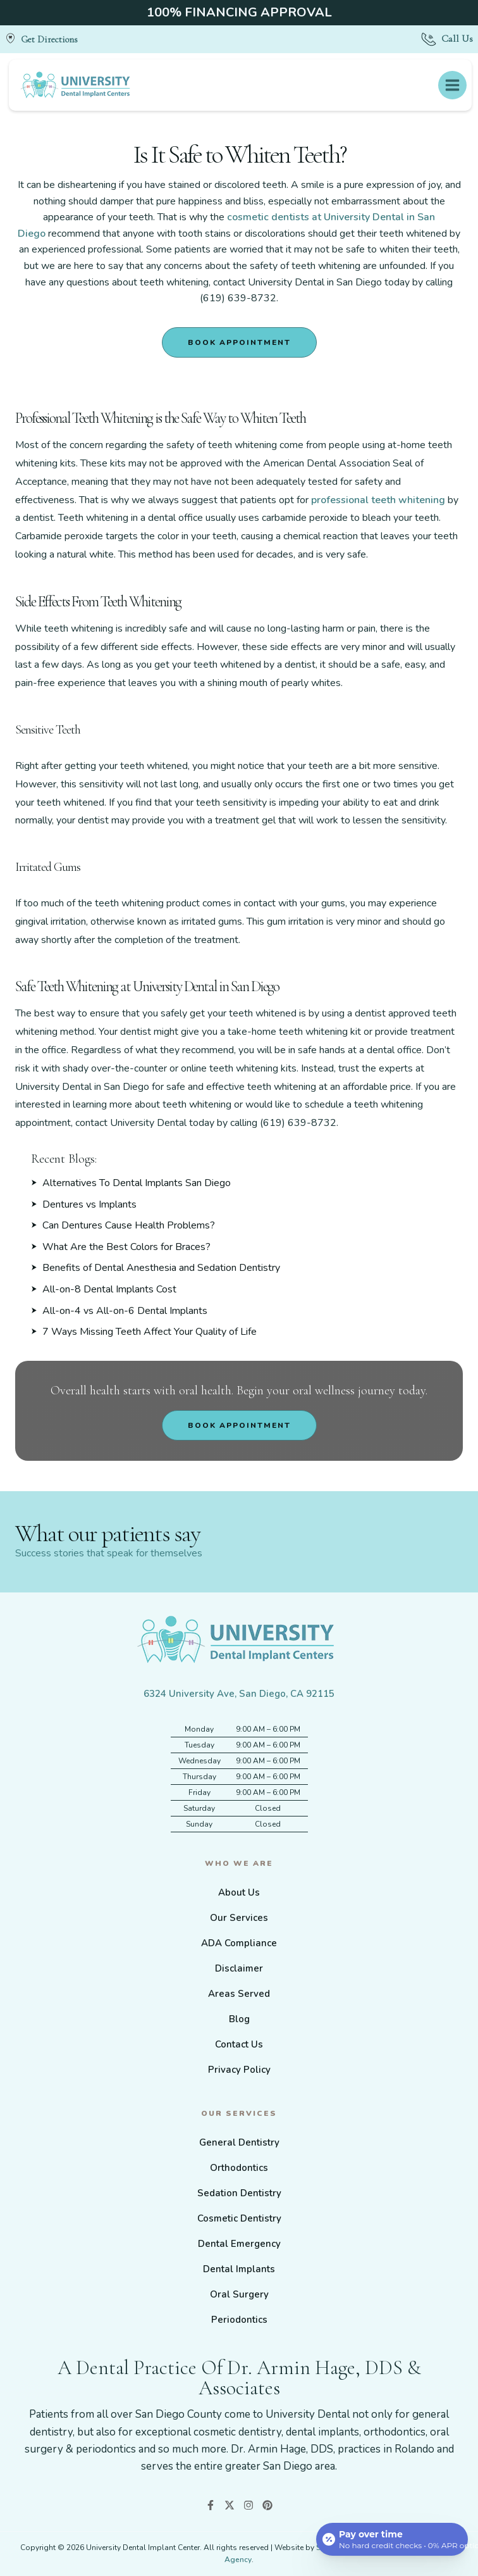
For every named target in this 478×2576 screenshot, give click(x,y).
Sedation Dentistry (239, 2193)
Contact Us (239, 2044)
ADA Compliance (239, 1943)
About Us (239, 1892)
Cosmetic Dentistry (239, 2218)
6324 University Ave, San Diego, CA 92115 (239, 1693)
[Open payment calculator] (392, 2539)
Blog (239, 2019)
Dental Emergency (239, 2243)
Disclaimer (239, 1968)
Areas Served (239, 1993)
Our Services (239, 1917)
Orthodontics (239, 2167)
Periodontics (239, 2319)
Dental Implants (239, 2269)
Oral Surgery (239, 2294)
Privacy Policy (239, 2069)
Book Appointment (239, 342)
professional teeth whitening (378, 500)
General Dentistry (239, 2142)
